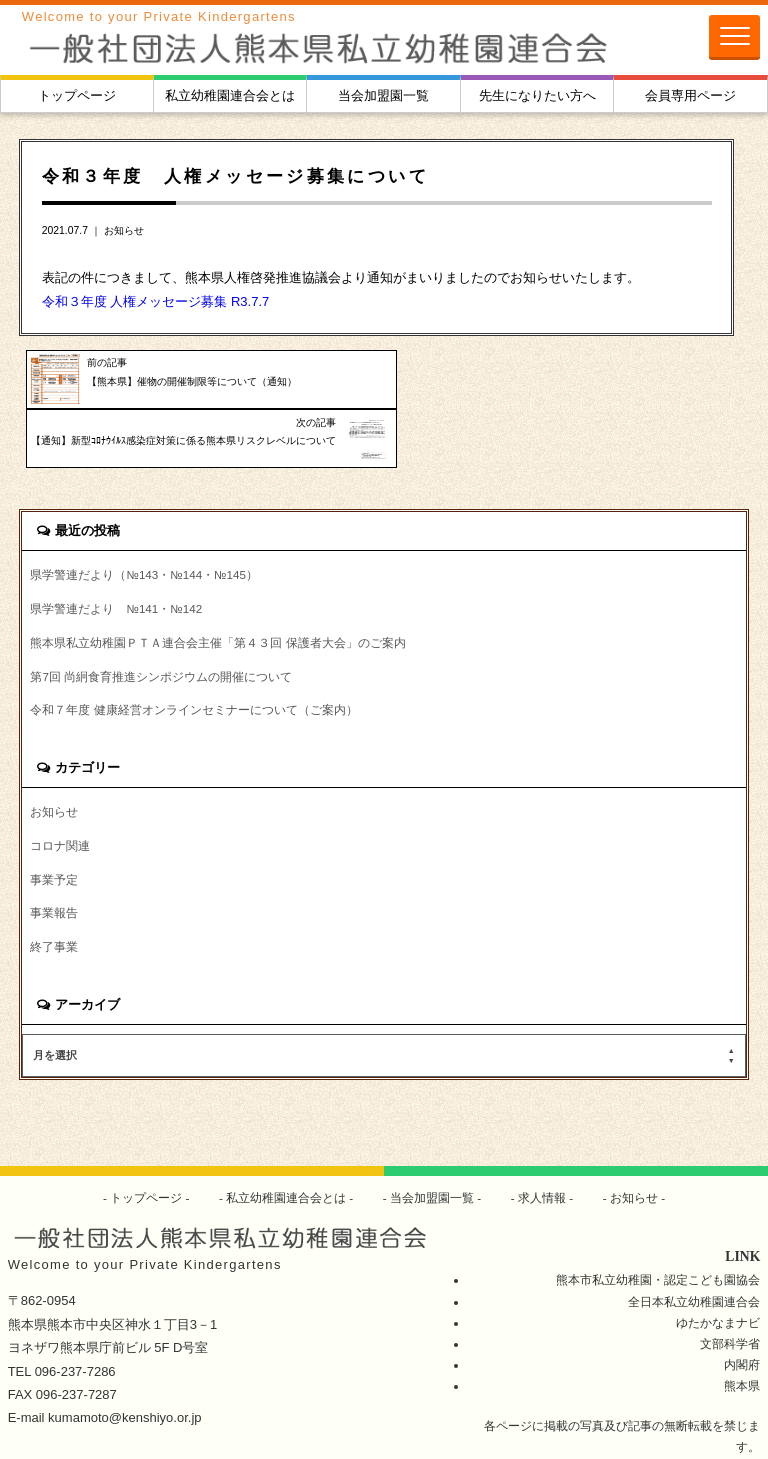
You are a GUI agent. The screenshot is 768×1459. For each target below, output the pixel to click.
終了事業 (54, 895)
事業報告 (54, 861)
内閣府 (742, 1312)
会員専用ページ (690, 95)
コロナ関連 (60, 793)
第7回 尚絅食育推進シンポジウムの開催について (161, 623)
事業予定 (54, 827)
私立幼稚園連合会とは (230, 95)
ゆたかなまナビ (718, 1270)
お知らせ (124, 230)
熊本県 (742, 1333)
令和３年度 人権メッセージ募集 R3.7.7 (156, 301)
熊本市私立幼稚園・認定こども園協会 (658, 1227)
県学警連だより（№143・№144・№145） (144, 522)
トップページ (77, 95)
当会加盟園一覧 (383, 95)
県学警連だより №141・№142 (116, 556)
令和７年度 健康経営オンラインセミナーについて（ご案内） (193, 657)
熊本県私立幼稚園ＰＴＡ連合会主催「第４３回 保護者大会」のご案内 (217, 589)
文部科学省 (730, 1291)
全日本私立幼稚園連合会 (694, 1249)
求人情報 (542, 1145)
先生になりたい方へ (537, 95)
